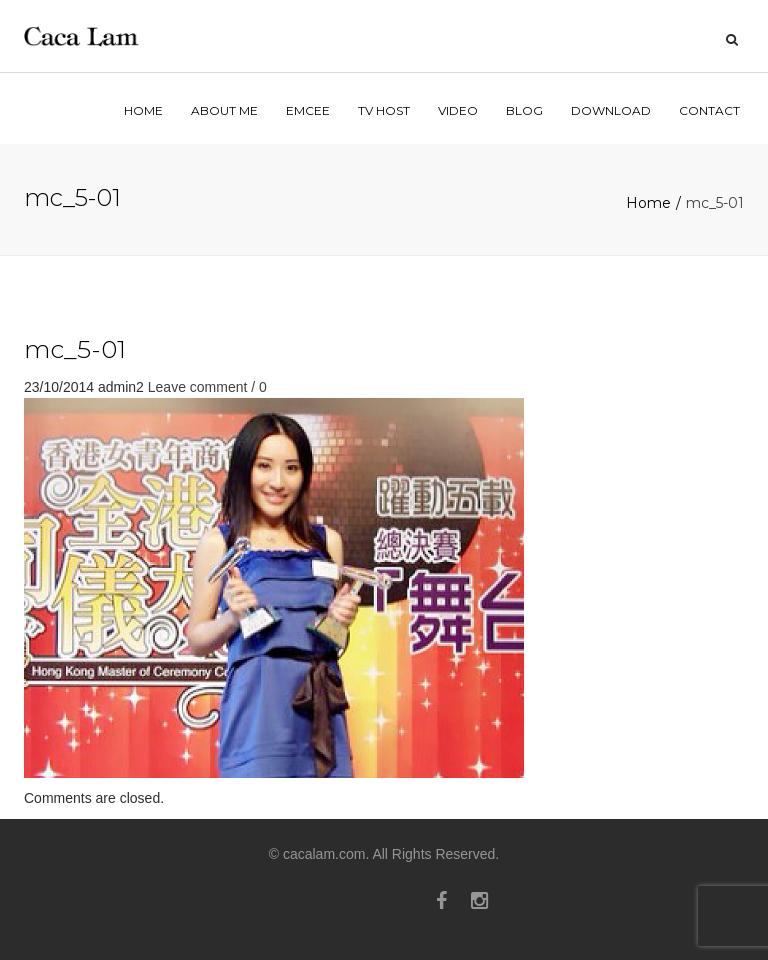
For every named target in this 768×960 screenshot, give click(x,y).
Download (611, 110)
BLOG (524, 110)
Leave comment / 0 (207, 387)
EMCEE (308, 110)
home (143, 110)
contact (709, 110)
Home (648, 203)
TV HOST (384, 110)
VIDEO (458, 110)
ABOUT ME (224, 110)
